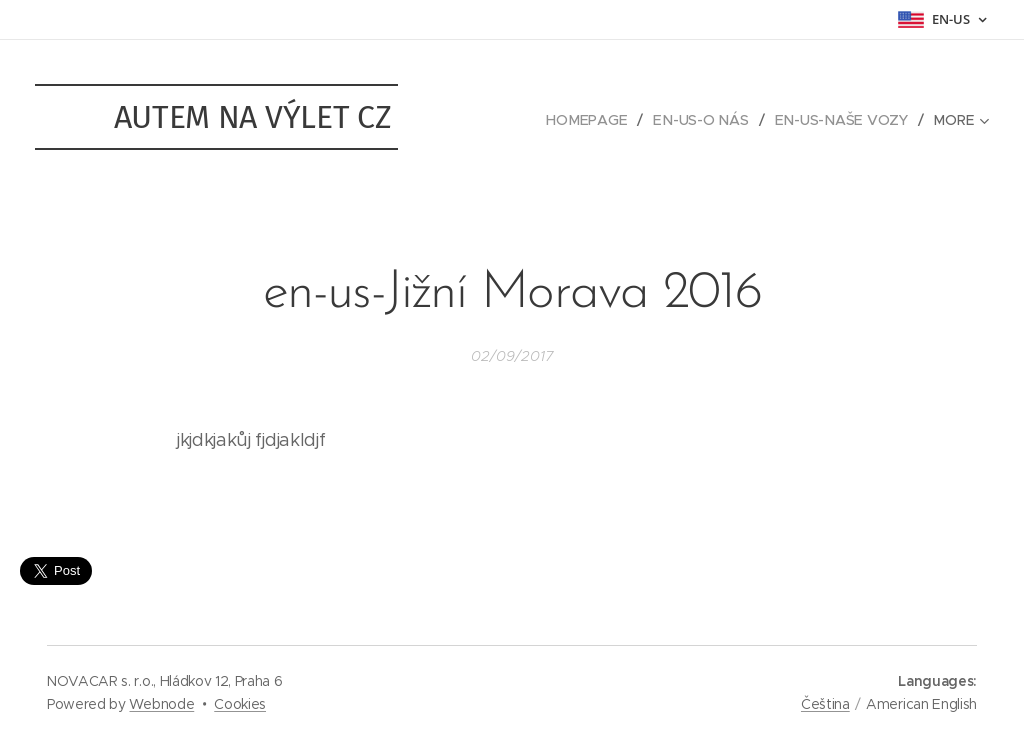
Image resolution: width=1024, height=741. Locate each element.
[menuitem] (594, 120)
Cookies (240, 704)
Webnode (161, 704)
